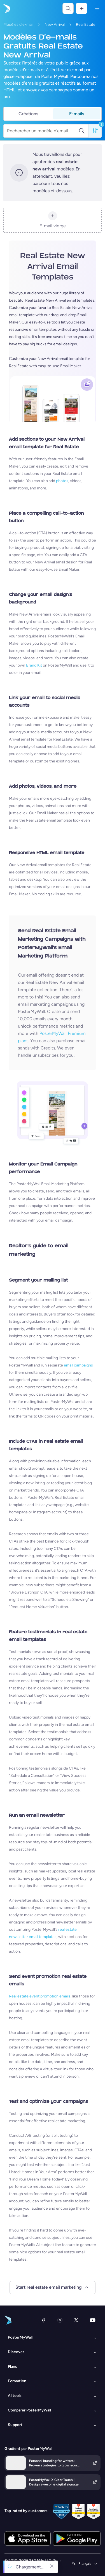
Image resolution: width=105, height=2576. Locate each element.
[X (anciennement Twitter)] (76, 2320)
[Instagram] (60, 2320)
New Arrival (55, 24)
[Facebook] (43, 2320)
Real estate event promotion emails (40, 1996)
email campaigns (78, 1365)
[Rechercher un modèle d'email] (42, 131)
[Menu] (97, 8)
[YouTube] (92, 2320)
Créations (28, 113)
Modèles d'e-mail (18, 24)
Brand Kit (34, 665)
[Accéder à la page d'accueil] (6, 8)
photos (62, 480)
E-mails (76, 113)
